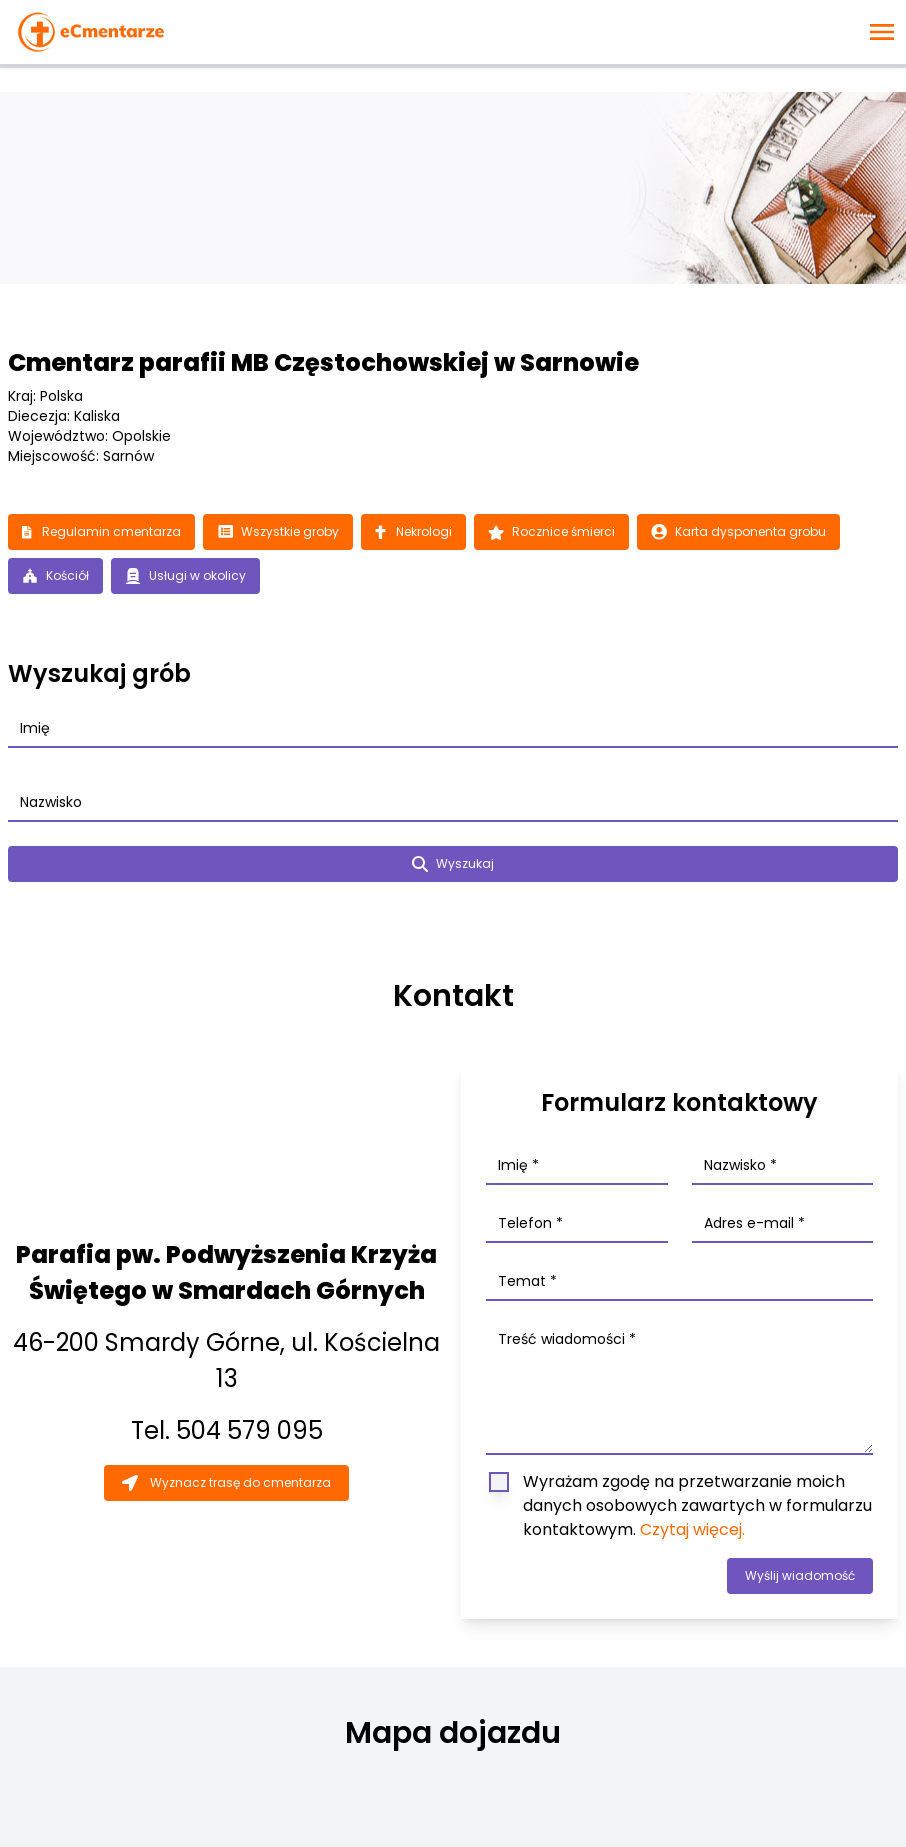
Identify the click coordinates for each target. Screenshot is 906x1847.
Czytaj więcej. (692, 1529)
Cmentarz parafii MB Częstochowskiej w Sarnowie (323, 362)
